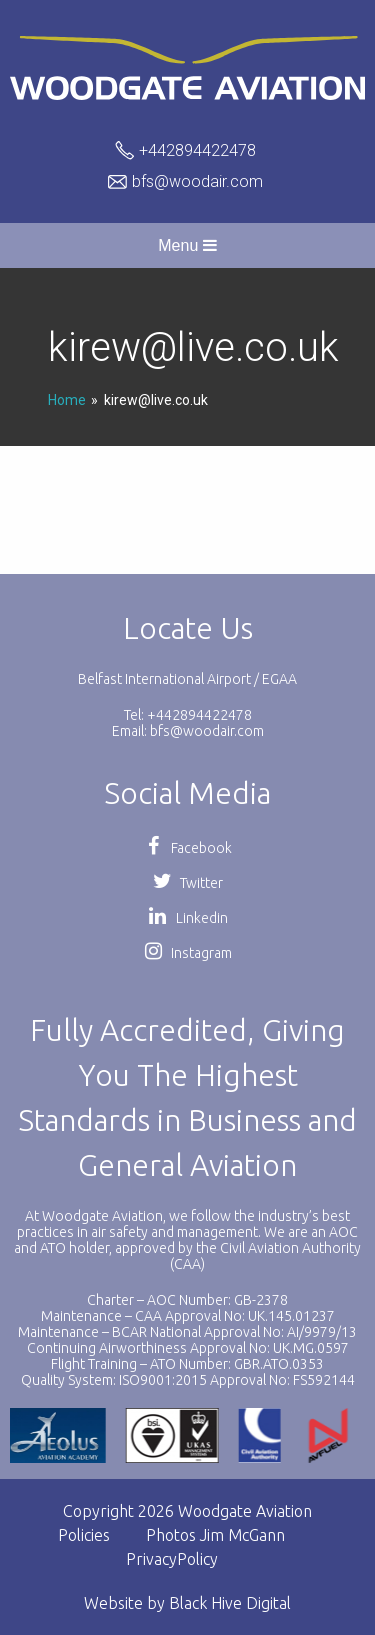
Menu (187, 245)
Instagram (187, 953)
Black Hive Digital (230, 1603)
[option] (173, 1435)
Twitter (187, 883)
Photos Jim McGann (215, 1535)
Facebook (187, 848)
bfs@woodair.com (197, 181)
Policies (84, 1535)
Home (67, 400)
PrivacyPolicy (172, 1559)
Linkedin (188, 918)
